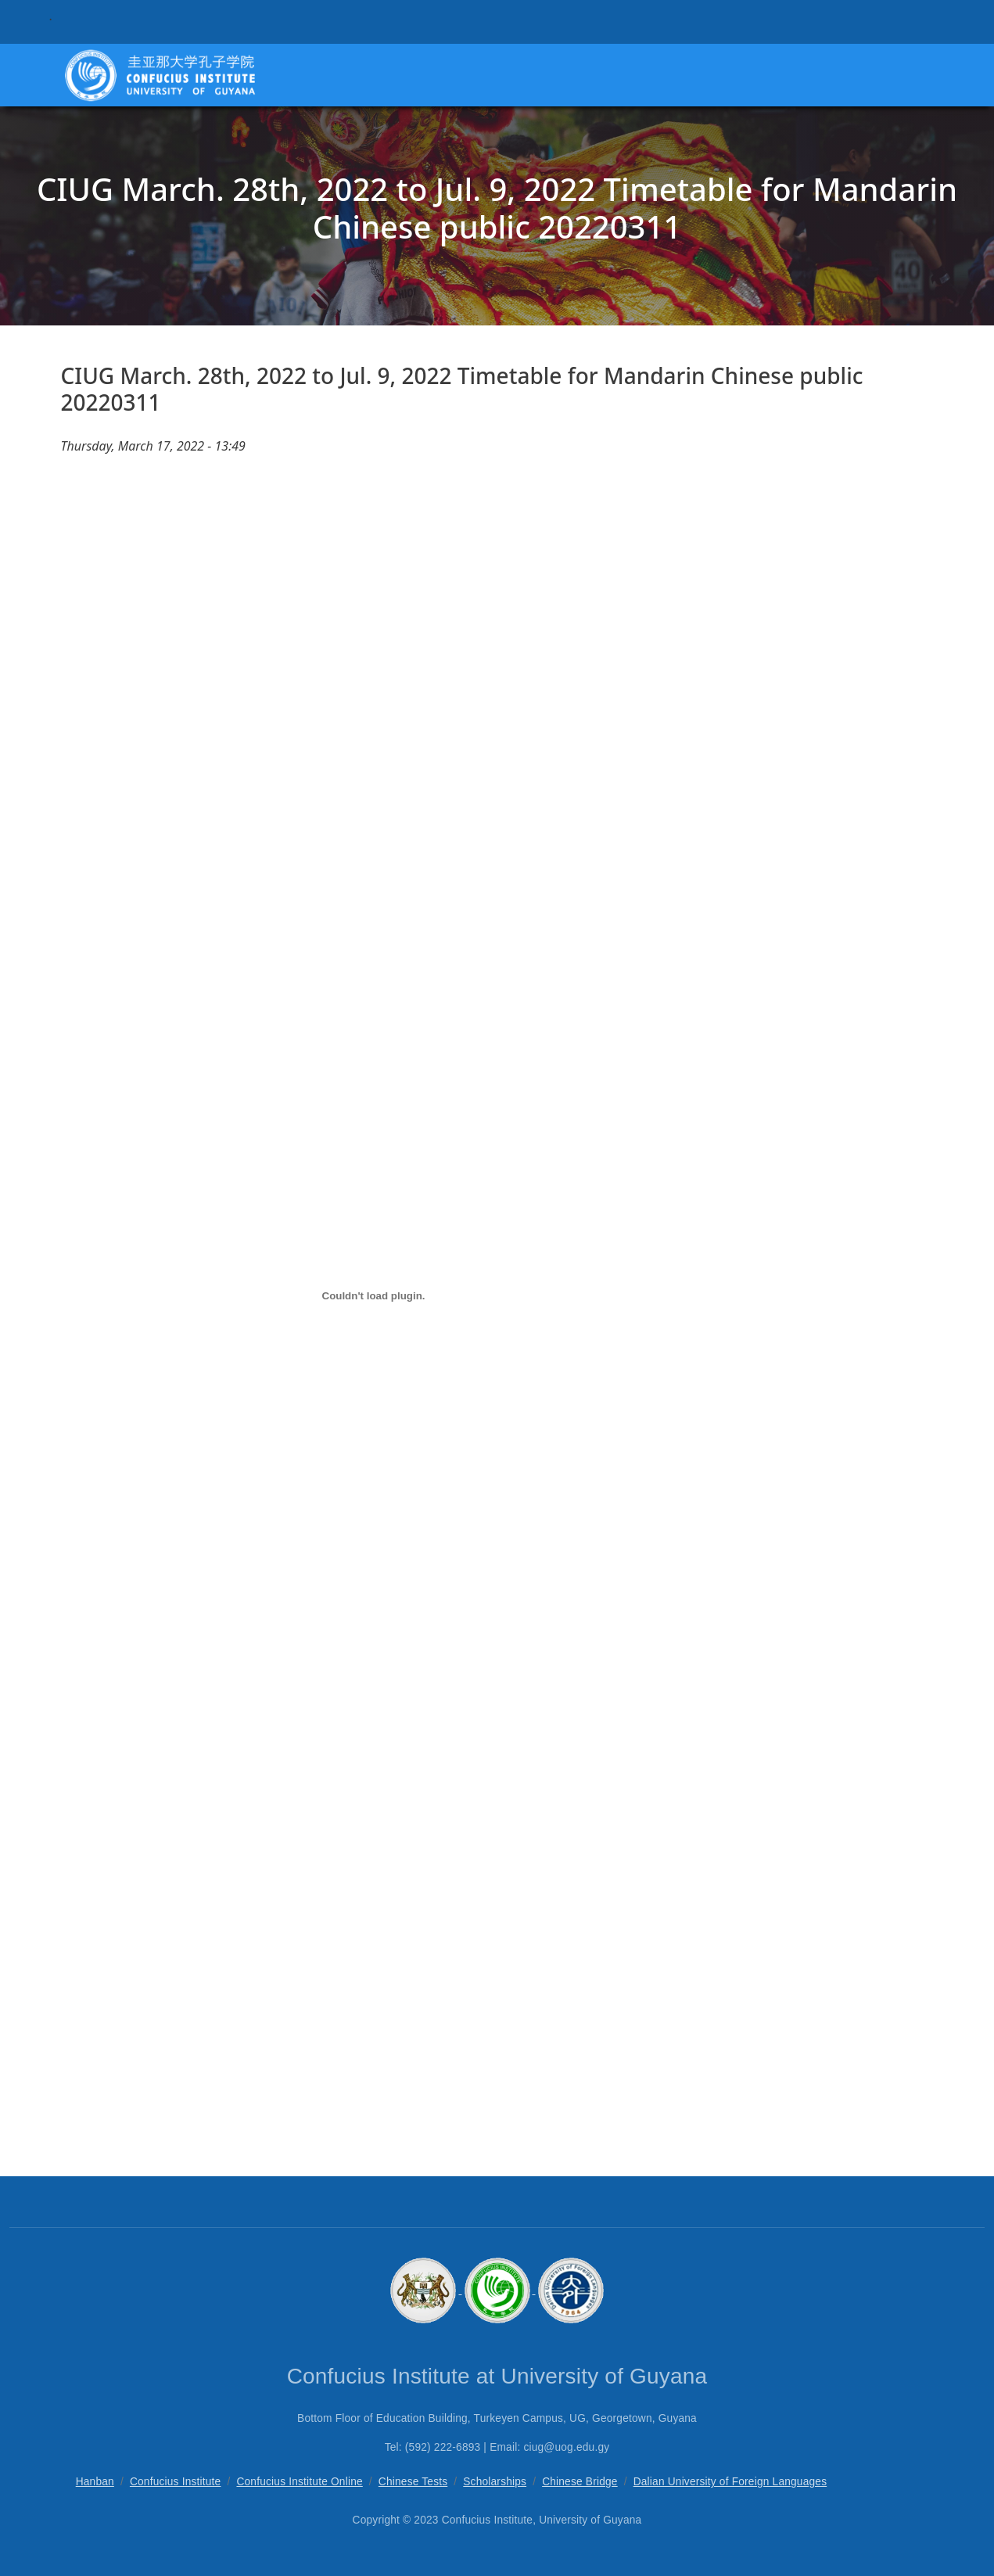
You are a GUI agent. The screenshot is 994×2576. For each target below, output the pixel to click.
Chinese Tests (413, 2482)
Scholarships (494, 2482)
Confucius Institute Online (299, 2482)
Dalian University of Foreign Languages (730, 2482)
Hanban (95, 2482)
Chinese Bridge (580, 2482)
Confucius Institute (175, 2482)
